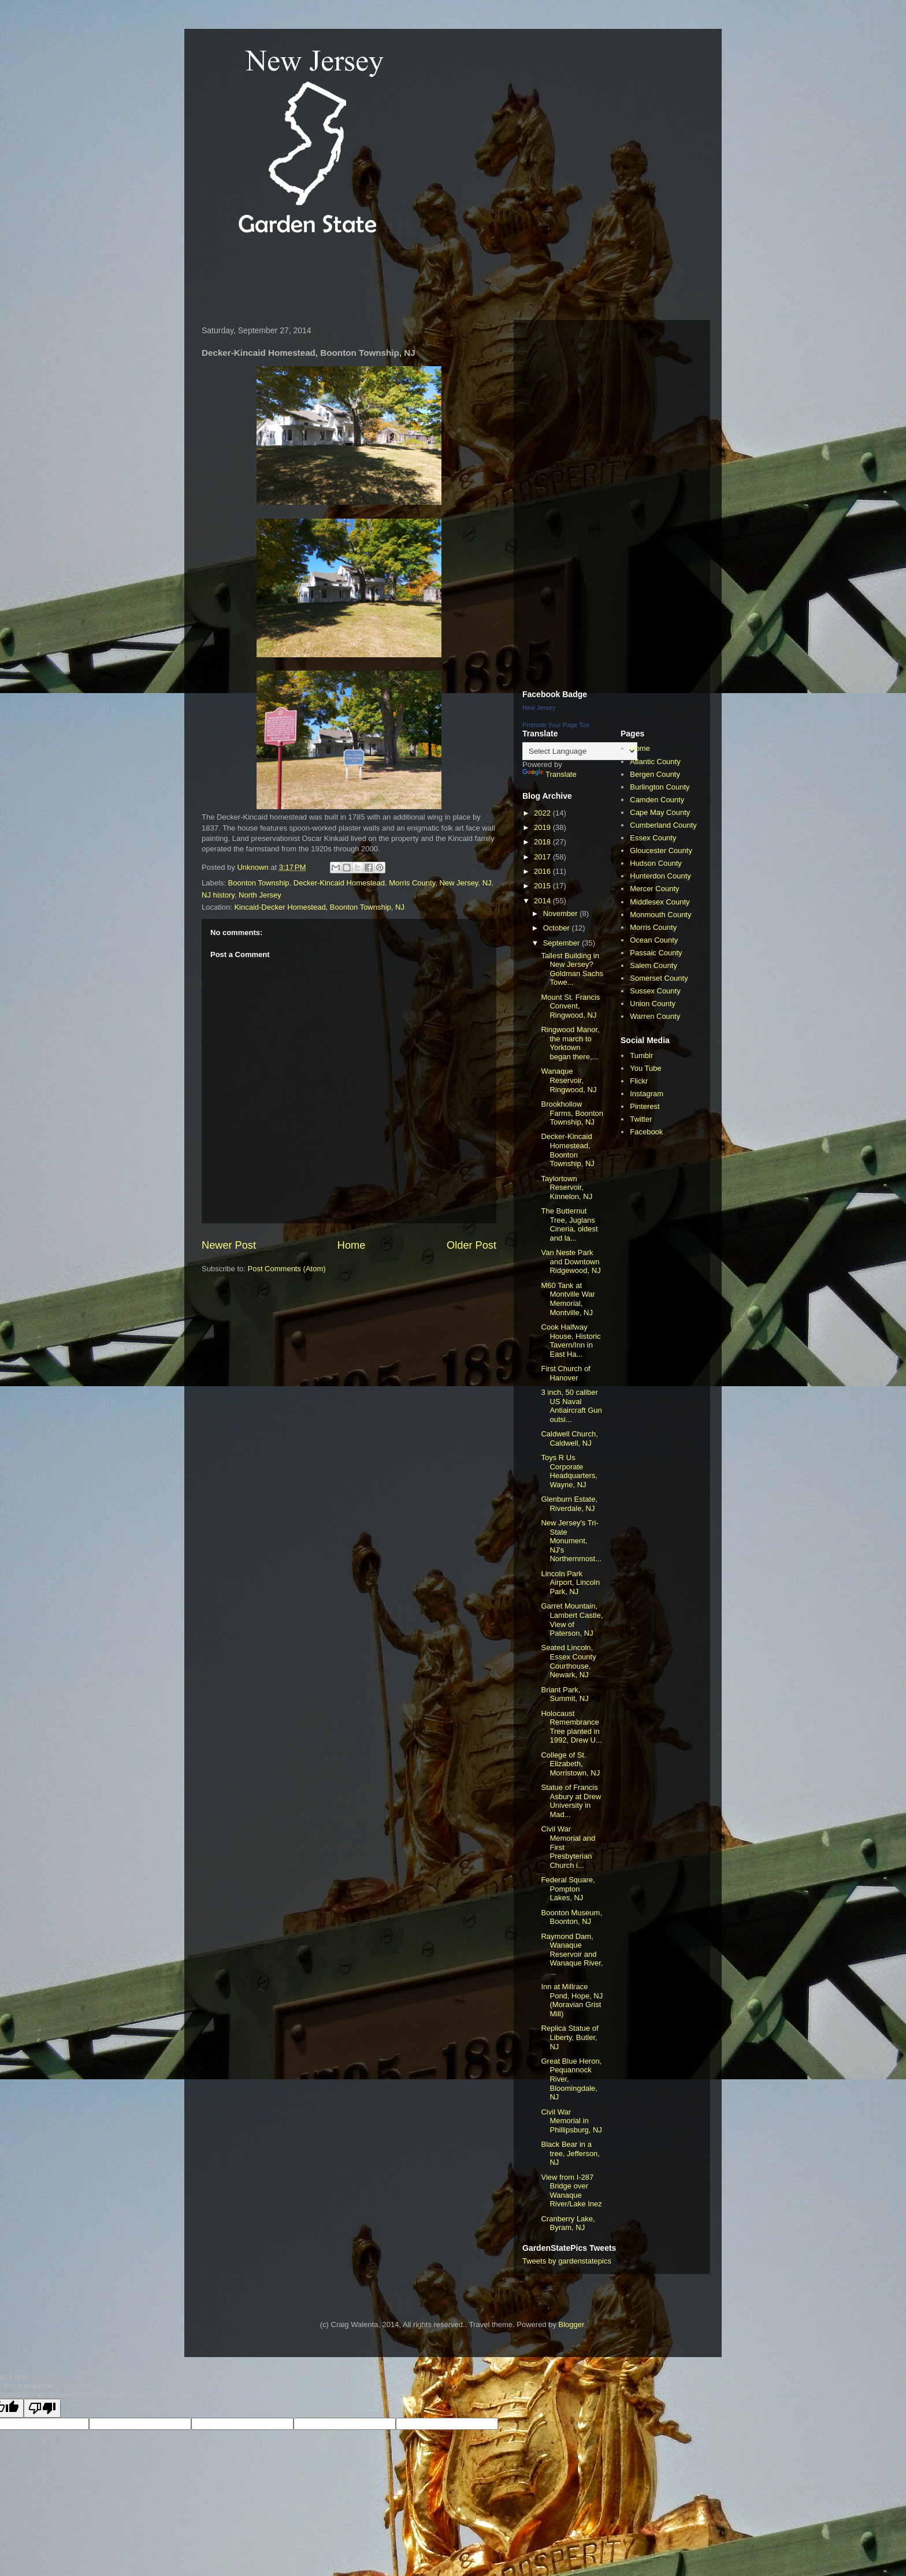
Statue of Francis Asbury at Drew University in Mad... (571, 1801)
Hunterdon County (660, 876)
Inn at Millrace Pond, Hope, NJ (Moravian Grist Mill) (572, 2000)
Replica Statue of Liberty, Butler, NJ (569, 2037)
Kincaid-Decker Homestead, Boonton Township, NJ (319, 907)
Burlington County (659, 787)
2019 (543, 827)
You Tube (645, 1068)
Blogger (571, 2324)
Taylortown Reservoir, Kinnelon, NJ (566, 1187)
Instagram (646, 1093)
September (562, 943)
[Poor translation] (42, 2408)
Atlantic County (655, 761)
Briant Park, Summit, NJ (564, 1694)
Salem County (653, 965)
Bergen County (655, 774)
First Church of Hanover (565, 1373)
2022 (543, 813)
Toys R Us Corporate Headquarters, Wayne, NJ (569, 1471)
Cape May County (660, 812)
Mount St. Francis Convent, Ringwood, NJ (570, 1006)
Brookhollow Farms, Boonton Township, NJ (572, 1113)
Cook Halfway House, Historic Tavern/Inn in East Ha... (570, 1340)
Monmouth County (660, 914)
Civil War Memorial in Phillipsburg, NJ (571, 2121)
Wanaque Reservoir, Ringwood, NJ (568, 1080)
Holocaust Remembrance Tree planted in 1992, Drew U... (571, 1727)
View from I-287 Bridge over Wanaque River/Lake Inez (571, 2191)
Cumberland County (663, 825)
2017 (543, 857)
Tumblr (641, 1055)
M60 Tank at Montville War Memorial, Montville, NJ (568, 1299)
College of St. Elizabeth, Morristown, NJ (570, 1764)
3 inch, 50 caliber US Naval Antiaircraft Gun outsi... (571, 1406)
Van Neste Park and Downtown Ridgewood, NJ (570, 1261)
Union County (652, 1003)
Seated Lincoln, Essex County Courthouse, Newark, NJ (568, 1661)
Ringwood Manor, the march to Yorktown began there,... (570, 1043)
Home (351, 1245)
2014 (543, 900)
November (561, 913)
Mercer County (654, 888)
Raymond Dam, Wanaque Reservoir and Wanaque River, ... (572, 1954)
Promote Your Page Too (555, 724)
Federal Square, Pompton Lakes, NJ (568, 1888)
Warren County (655, 1016)
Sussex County (655, 991)
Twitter (641, 1119)
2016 (543, 871)
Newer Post (229, 1245)
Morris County (412, 882)
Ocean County (654, 940)
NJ (487, 882)
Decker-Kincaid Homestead (339, 882)
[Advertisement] (406, 280)
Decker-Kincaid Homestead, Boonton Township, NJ (567, 1150)
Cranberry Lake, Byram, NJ (568, 2223)
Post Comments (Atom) (287, 1268)
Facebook (646, 1131)
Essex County (653, 837)
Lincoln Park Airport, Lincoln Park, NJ (570, 1582)
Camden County (657, 799)
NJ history (218, 895)
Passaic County (656, 952)
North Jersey (260, 895)
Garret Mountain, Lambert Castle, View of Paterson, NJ (572, 1619)
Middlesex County (659, 902)
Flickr (639, 1081)
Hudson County (656, 863)
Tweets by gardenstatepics (566, 2261)
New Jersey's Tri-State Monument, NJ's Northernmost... (571, 1540)
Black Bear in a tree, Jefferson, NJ (570, 2153)
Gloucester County (661, 850)
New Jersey (458, 882)
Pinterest (644, 1106)
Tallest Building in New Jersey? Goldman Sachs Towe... (572, 969)
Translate (549, 774)
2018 (543, 841)
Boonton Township (258, 882)
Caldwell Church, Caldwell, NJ (569, 1438)
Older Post (471, 1245)
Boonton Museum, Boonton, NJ (571, 1917)
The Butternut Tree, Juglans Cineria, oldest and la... (569, 1224)
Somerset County (659, 978)
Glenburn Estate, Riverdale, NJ (569, 1504)
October (557, 928)
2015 (543, 885)
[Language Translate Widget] (579, 751)
